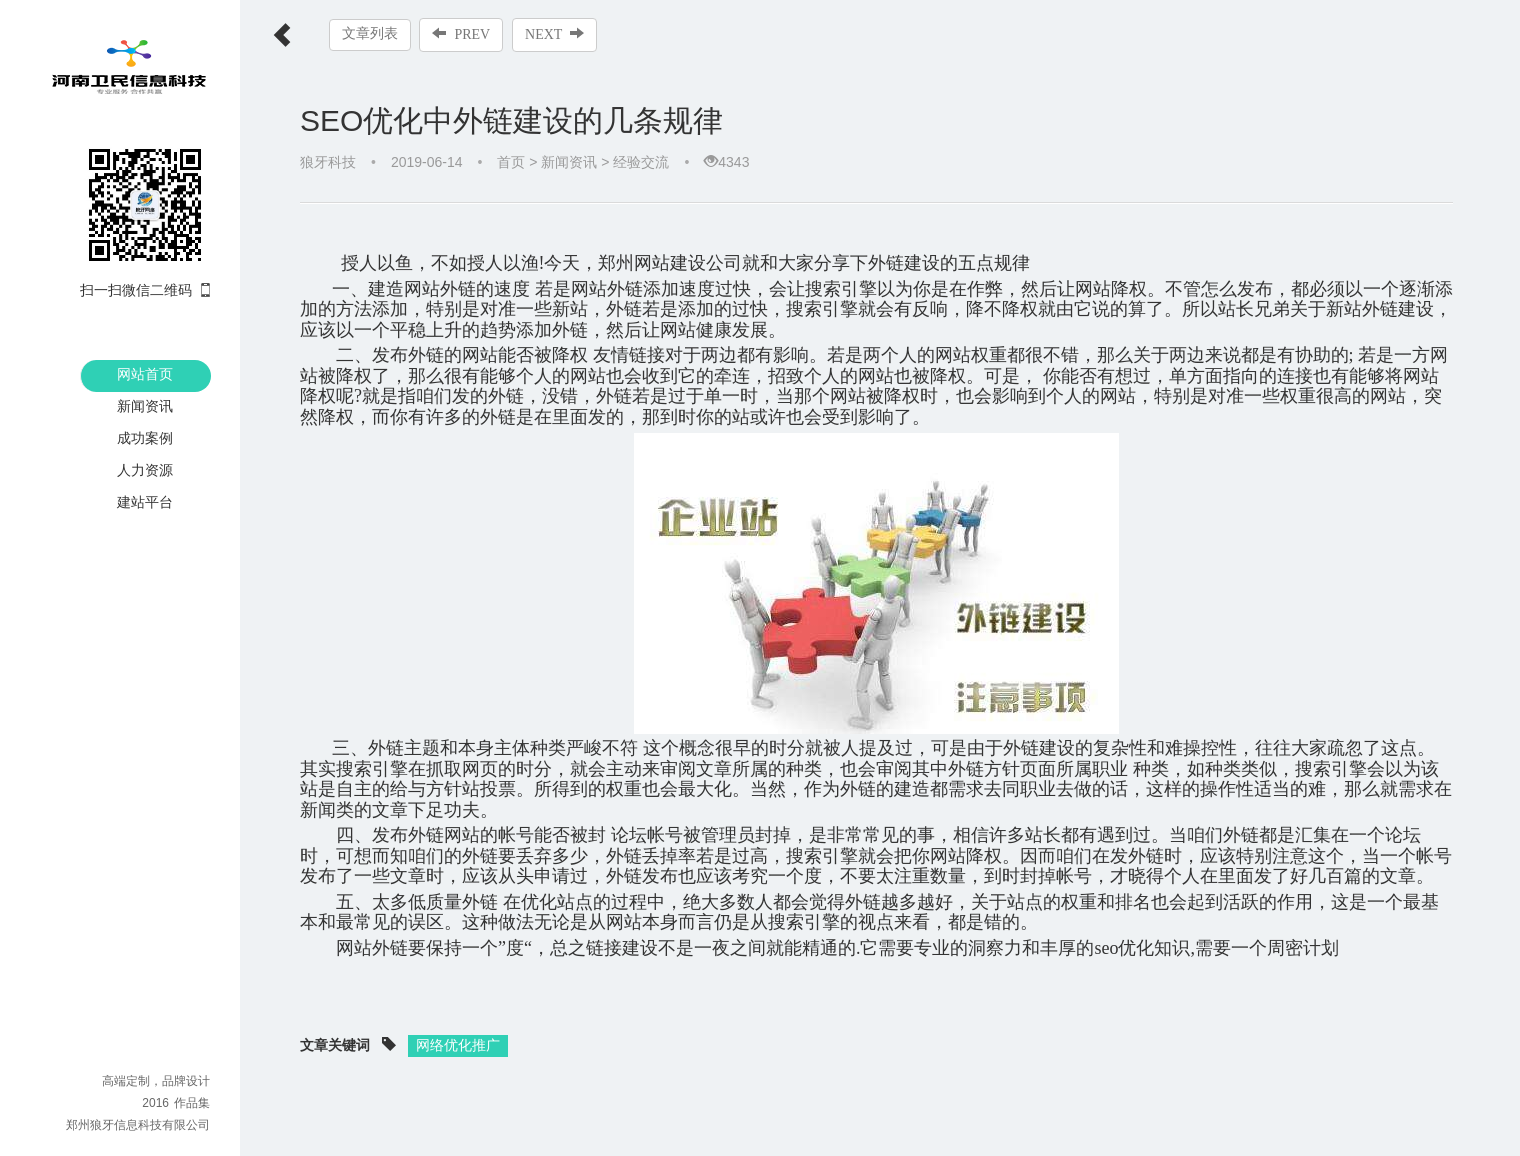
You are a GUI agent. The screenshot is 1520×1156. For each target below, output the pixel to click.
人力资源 (145, 470)
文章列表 (370, 33)
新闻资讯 (145, 406)
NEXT (555, 34)
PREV (462, 34)
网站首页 (145, 374)
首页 (511, 162)
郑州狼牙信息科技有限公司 (138, 1125)
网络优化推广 (458, 1024)
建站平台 (145, 502)
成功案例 (145, 438)
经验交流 (641, 162)
